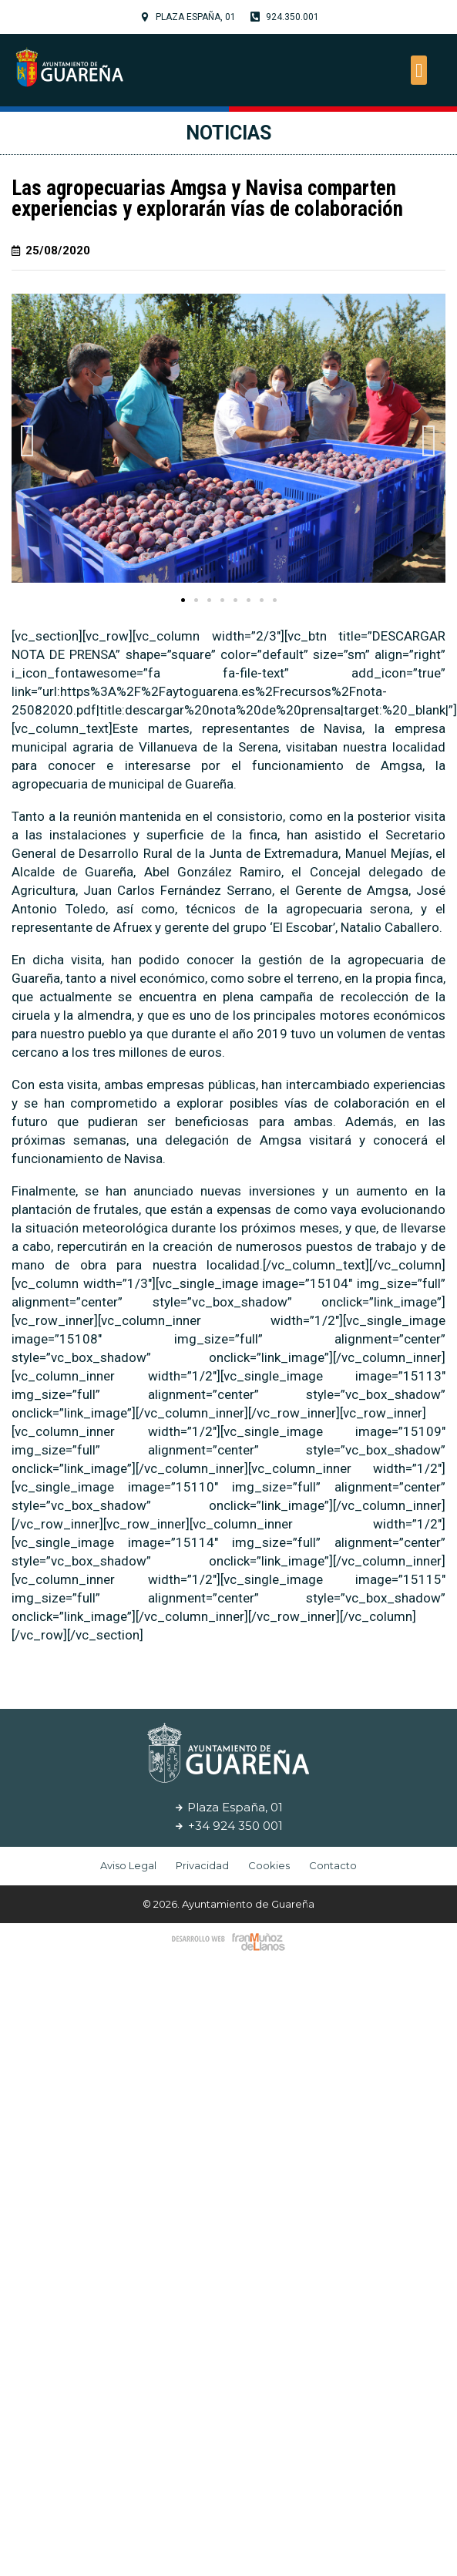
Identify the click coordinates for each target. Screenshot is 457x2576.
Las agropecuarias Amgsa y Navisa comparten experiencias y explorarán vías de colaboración (207, 198)
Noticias (228, 133)
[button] (419, 70)
